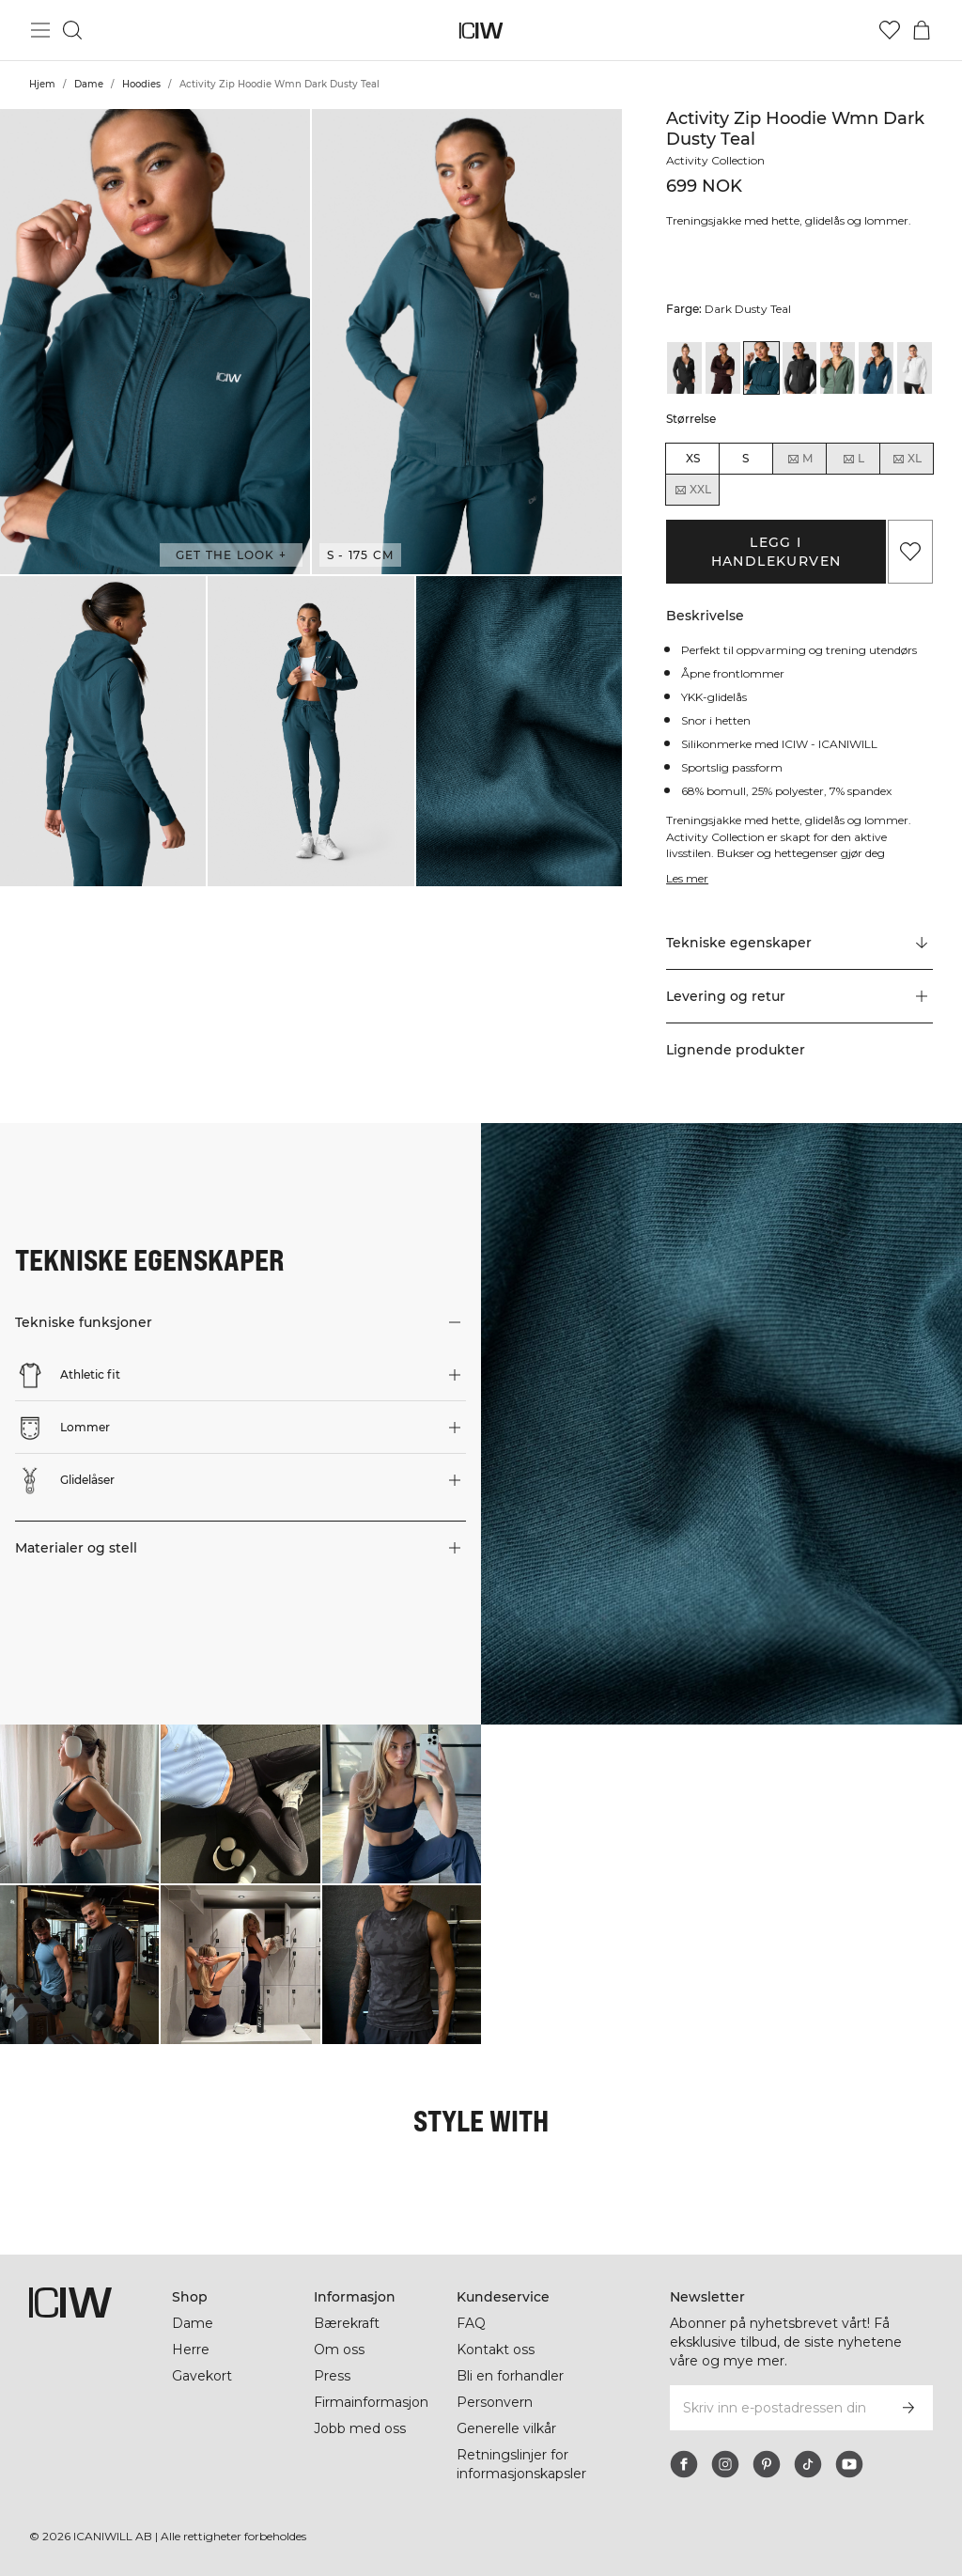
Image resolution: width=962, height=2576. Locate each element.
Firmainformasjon (373, 2402)
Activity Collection (717, 160)
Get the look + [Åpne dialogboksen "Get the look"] (231, 555)
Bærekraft (347, 2323)
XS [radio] (693, 458)
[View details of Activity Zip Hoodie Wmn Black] (684, 368)
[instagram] (725, 2464)
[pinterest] (766, 2464)
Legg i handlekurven (776, 552)
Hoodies (141, 84)
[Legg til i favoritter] (910, 552)
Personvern (494, 2402)
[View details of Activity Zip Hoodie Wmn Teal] (876, 368)
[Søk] (72, 30)
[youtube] (849, 2464)
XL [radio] (907, 458)
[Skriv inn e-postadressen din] (776, 2407)
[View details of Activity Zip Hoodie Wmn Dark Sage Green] (837, 368)
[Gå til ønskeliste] (890, 30)
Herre (190, 2349)
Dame (88, 84)
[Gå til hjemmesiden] (481, 31)
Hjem (42, 84)
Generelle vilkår (507, 2428)
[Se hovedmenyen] (40, 30)
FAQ (471, 2323)
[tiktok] (808, 2464)
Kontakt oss (496, 2349)
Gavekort (202, 2375)
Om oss (339, 2349)
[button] (155, 341)
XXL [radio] (692, 489)
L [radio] (853, 458)
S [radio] (745, 458)
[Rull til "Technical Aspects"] (799, 943)
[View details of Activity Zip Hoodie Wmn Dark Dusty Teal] (761, 368)
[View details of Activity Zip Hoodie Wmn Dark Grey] (800, 368)
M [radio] (799, 458)
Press (331, 2375)
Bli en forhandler (511, 2375)
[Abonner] (908, 2408)
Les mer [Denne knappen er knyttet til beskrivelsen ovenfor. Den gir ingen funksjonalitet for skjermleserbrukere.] (688, 878)
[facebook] (684, 2464)
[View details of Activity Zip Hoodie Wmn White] (914, 368)
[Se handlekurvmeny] (922, 30)
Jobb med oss (359, 2428)
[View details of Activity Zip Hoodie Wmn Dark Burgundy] (723, 368)
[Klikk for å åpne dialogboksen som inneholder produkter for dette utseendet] (79, 1804)
